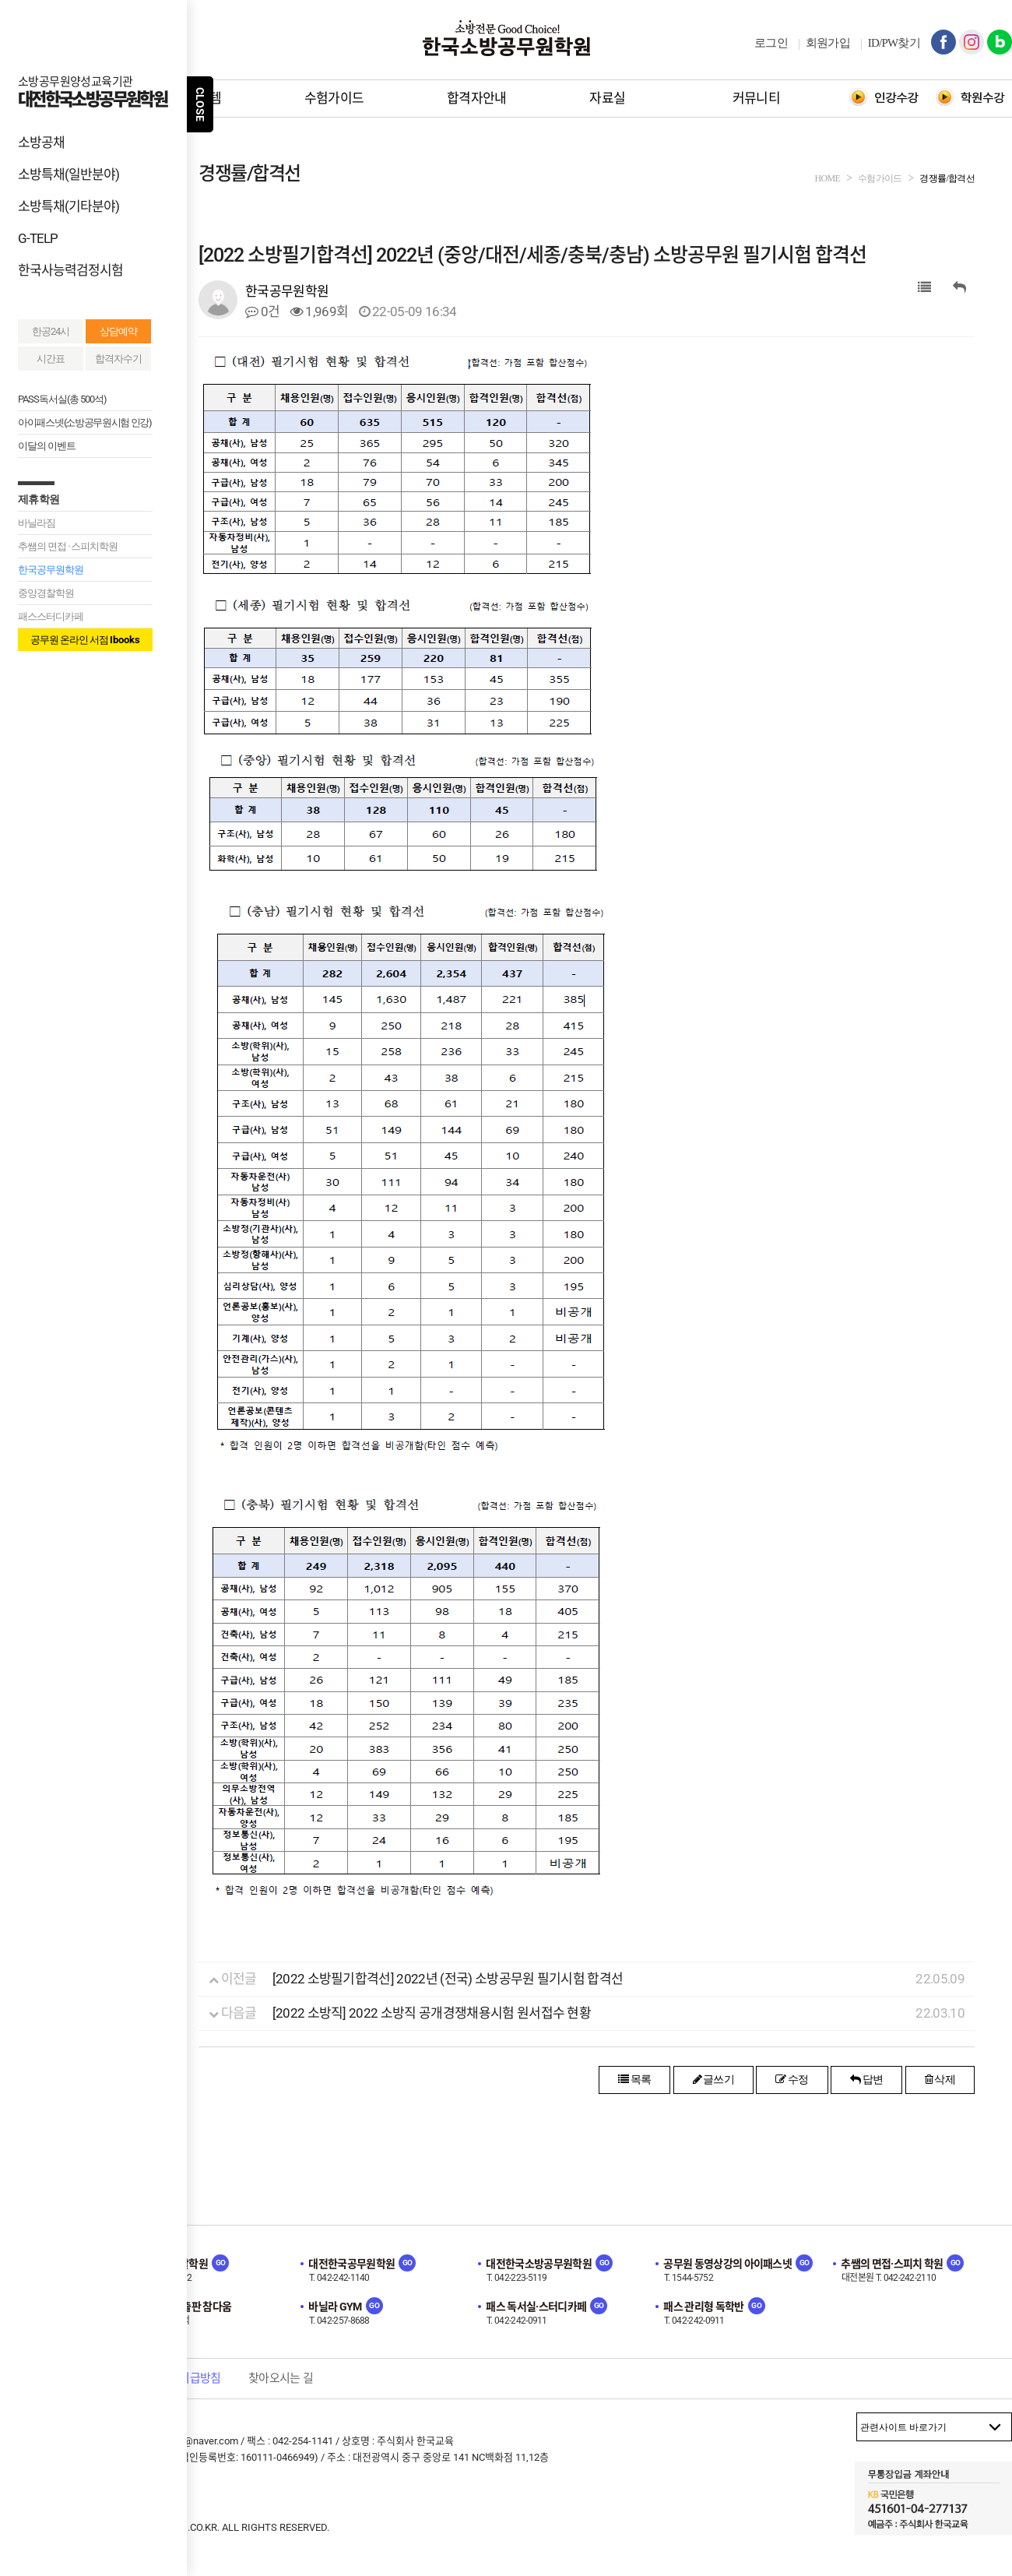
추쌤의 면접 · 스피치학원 (68, 546)
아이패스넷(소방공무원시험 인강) (85, 422)
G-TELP (38, 238)
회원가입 (828, 43)
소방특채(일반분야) (68, 174)
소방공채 (41, 142)
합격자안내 (477, 98)
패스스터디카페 (50, 616)
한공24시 (50, 331)
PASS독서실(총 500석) (62, 399)
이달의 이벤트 (47, 446)
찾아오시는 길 (280, 2378)
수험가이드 (334, 98)
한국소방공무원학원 (506, 38)
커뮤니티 (756, 98)
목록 (634, 2079)
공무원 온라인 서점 (85, 640)
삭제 (940, 2079)
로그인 (771, 43)
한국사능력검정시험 (70, 270)
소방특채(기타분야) (68, 206)
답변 (866, 2079)
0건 (262, 311)
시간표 (51, 358)
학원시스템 (191, 98)
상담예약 (118, 331)
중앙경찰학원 (46, 593)
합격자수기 (118, 358)
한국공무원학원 (50, 569)
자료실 (607, 98)
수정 (791, 2079)
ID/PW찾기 (894, 43)
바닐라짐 (36, 523)
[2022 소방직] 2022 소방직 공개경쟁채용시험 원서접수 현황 (432, 2013)
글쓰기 (714, 2079)
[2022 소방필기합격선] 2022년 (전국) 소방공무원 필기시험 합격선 (448, 1979)
